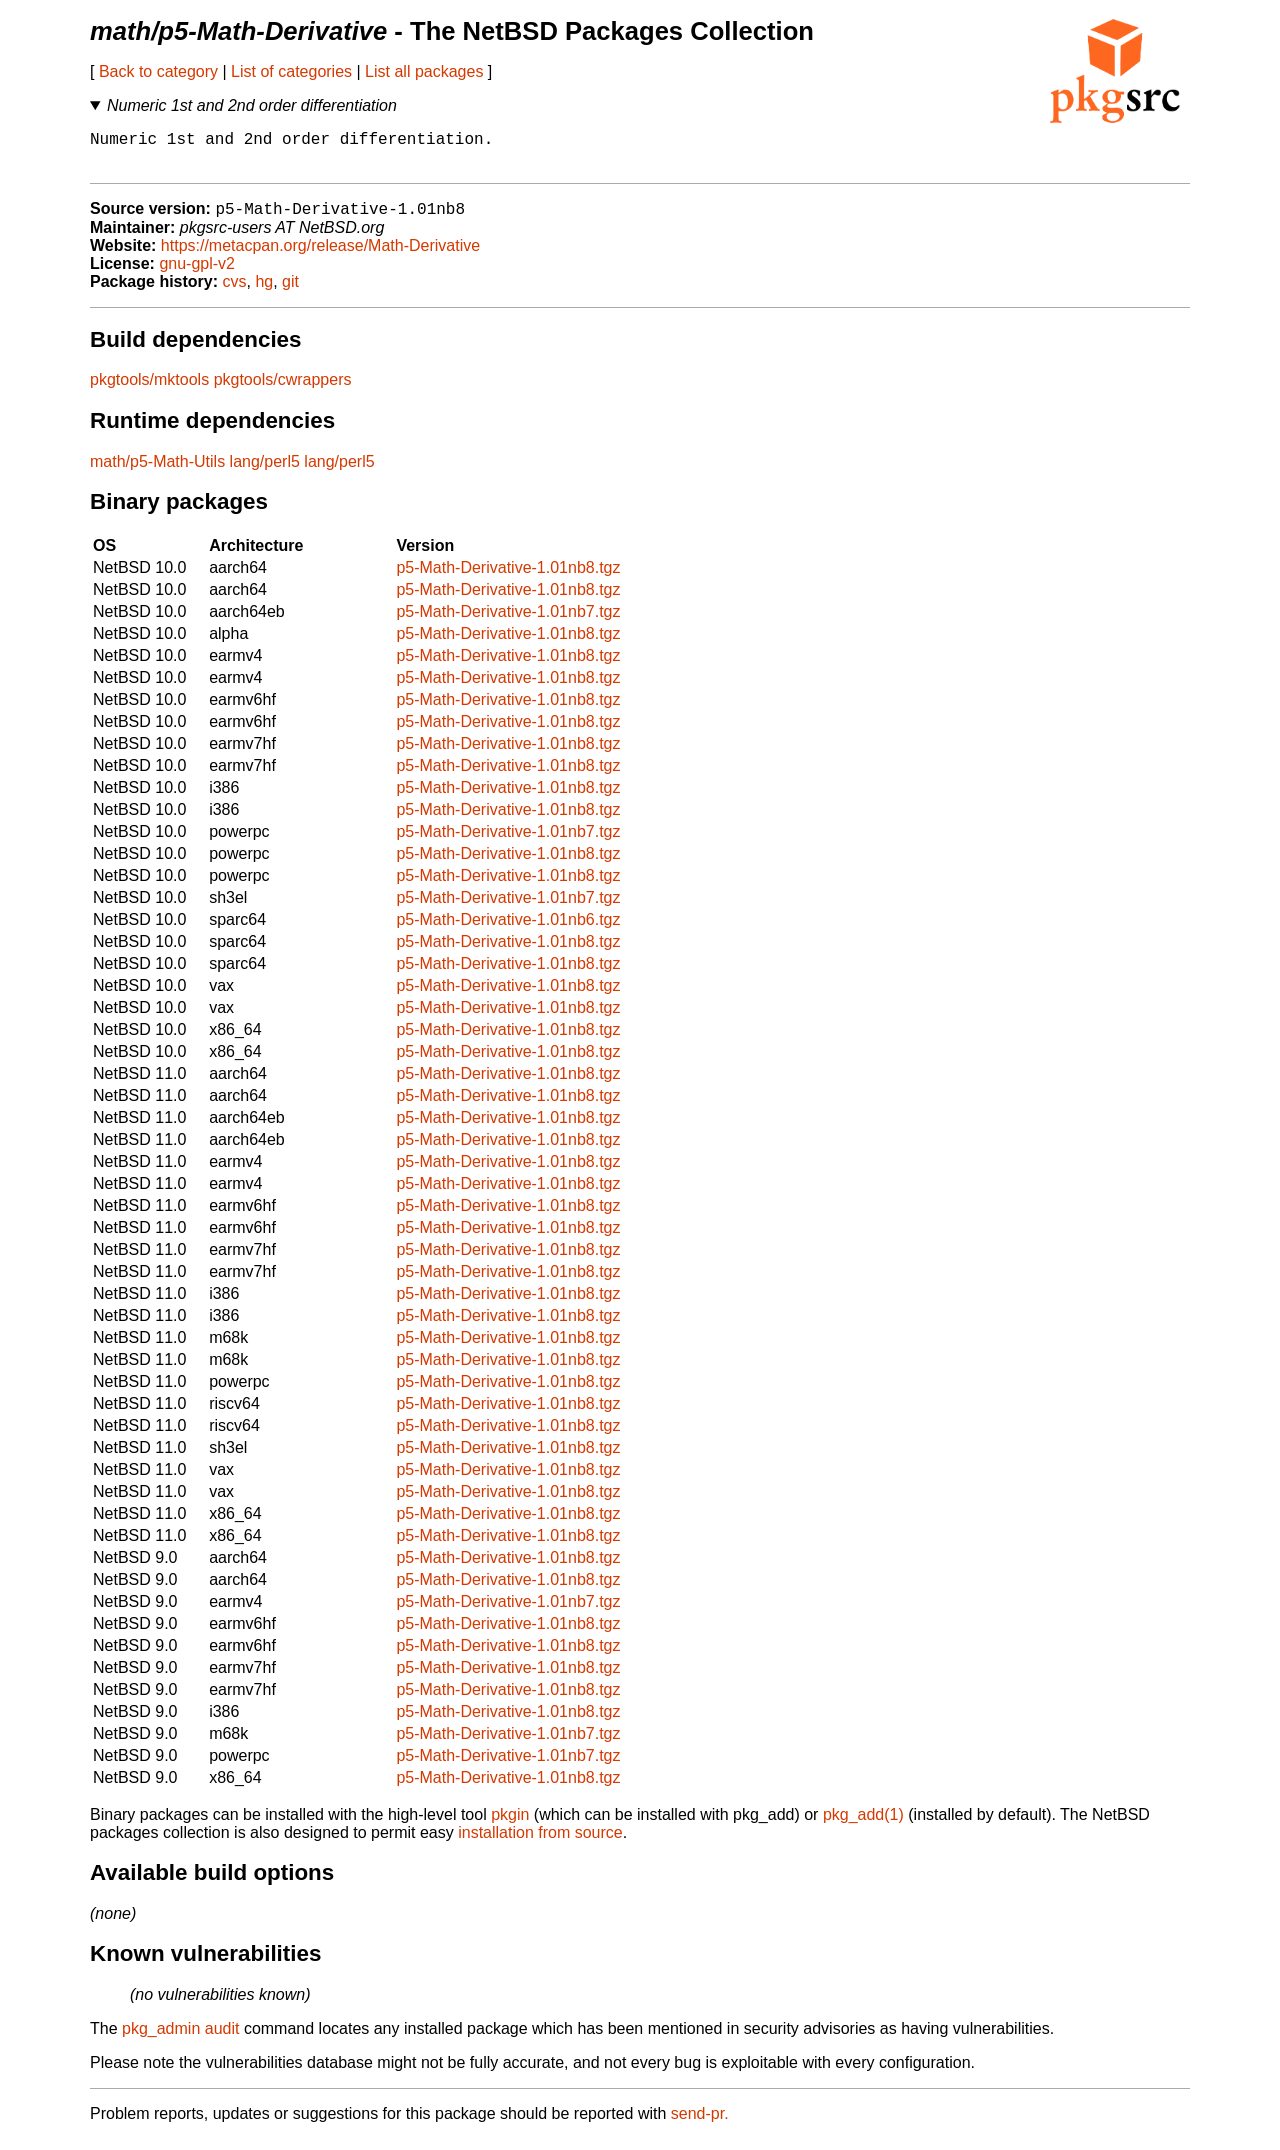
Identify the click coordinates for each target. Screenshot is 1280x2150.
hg (264, 292)
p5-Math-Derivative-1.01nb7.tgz (508, 622)
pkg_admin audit (180, 2039)
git (290, 292)
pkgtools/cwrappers (283, 390)
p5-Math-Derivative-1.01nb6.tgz (508, 930)
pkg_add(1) (863, 1825)
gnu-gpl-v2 (197, 274)
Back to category (158, 71)
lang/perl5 (265, 472)
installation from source (540, 1843)
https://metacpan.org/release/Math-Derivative (320, 256)
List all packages (424, 71)
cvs (235, 292)
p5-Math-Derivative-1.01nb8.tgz (508, 578)
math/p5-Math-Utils (157, 472)
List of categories (291, 71)
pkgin (510, 1825)
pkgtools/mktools (149, 390)
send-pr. (700, 2124)
